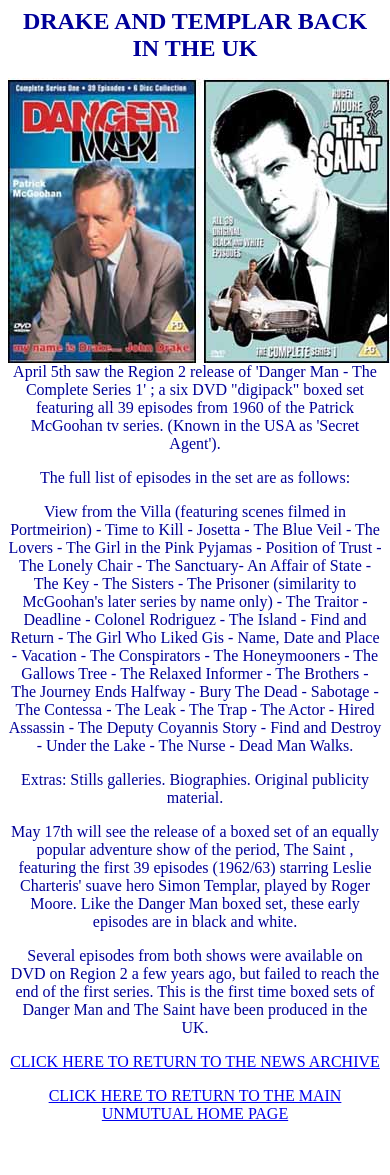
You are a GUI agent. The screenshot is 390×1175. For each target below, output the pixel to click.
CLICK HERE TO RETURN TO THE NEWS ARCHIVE (195, 1061)
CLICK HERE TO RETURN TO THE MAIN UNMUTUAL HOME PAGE (195, 1104)
